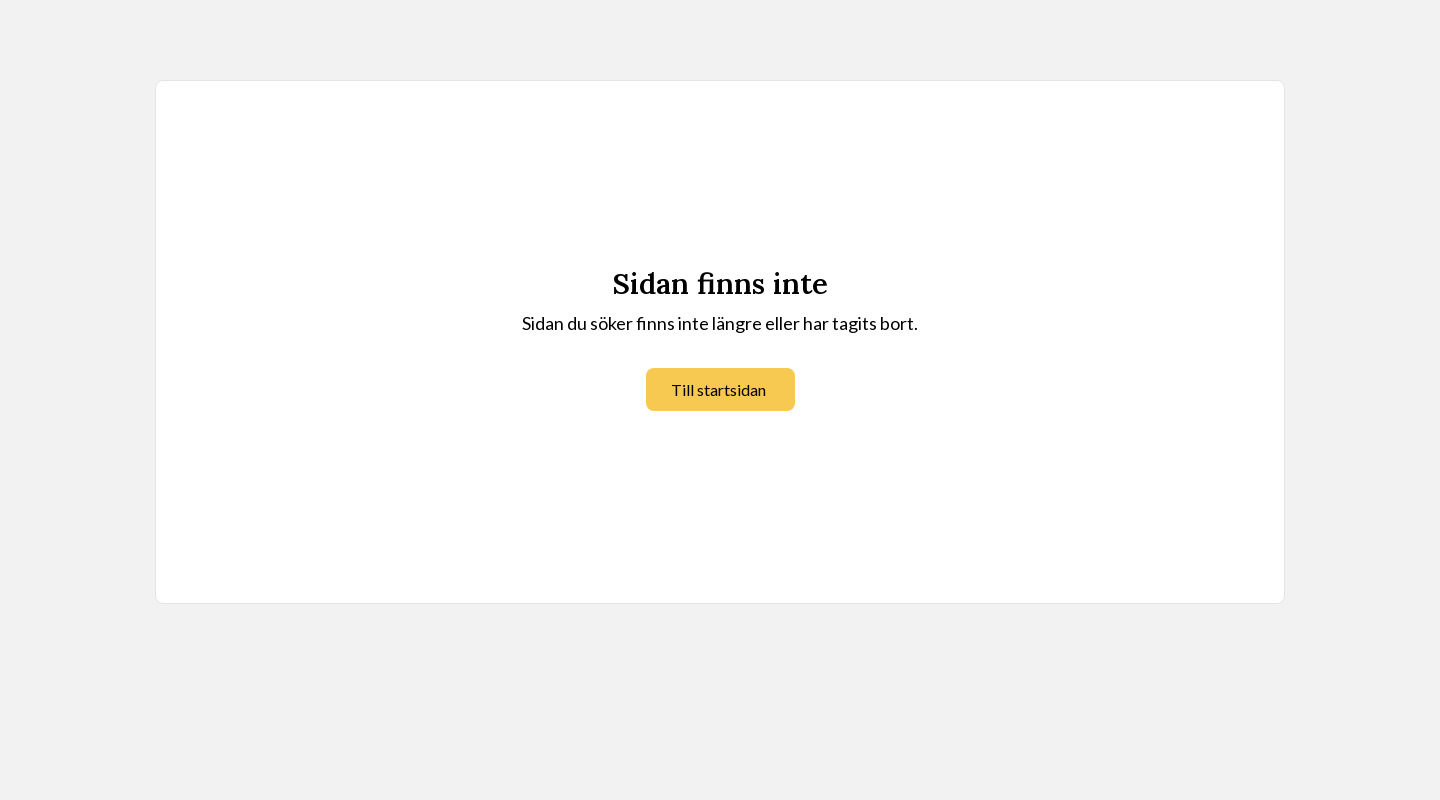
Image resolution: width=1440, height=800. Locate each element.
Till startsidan (718, 389)
